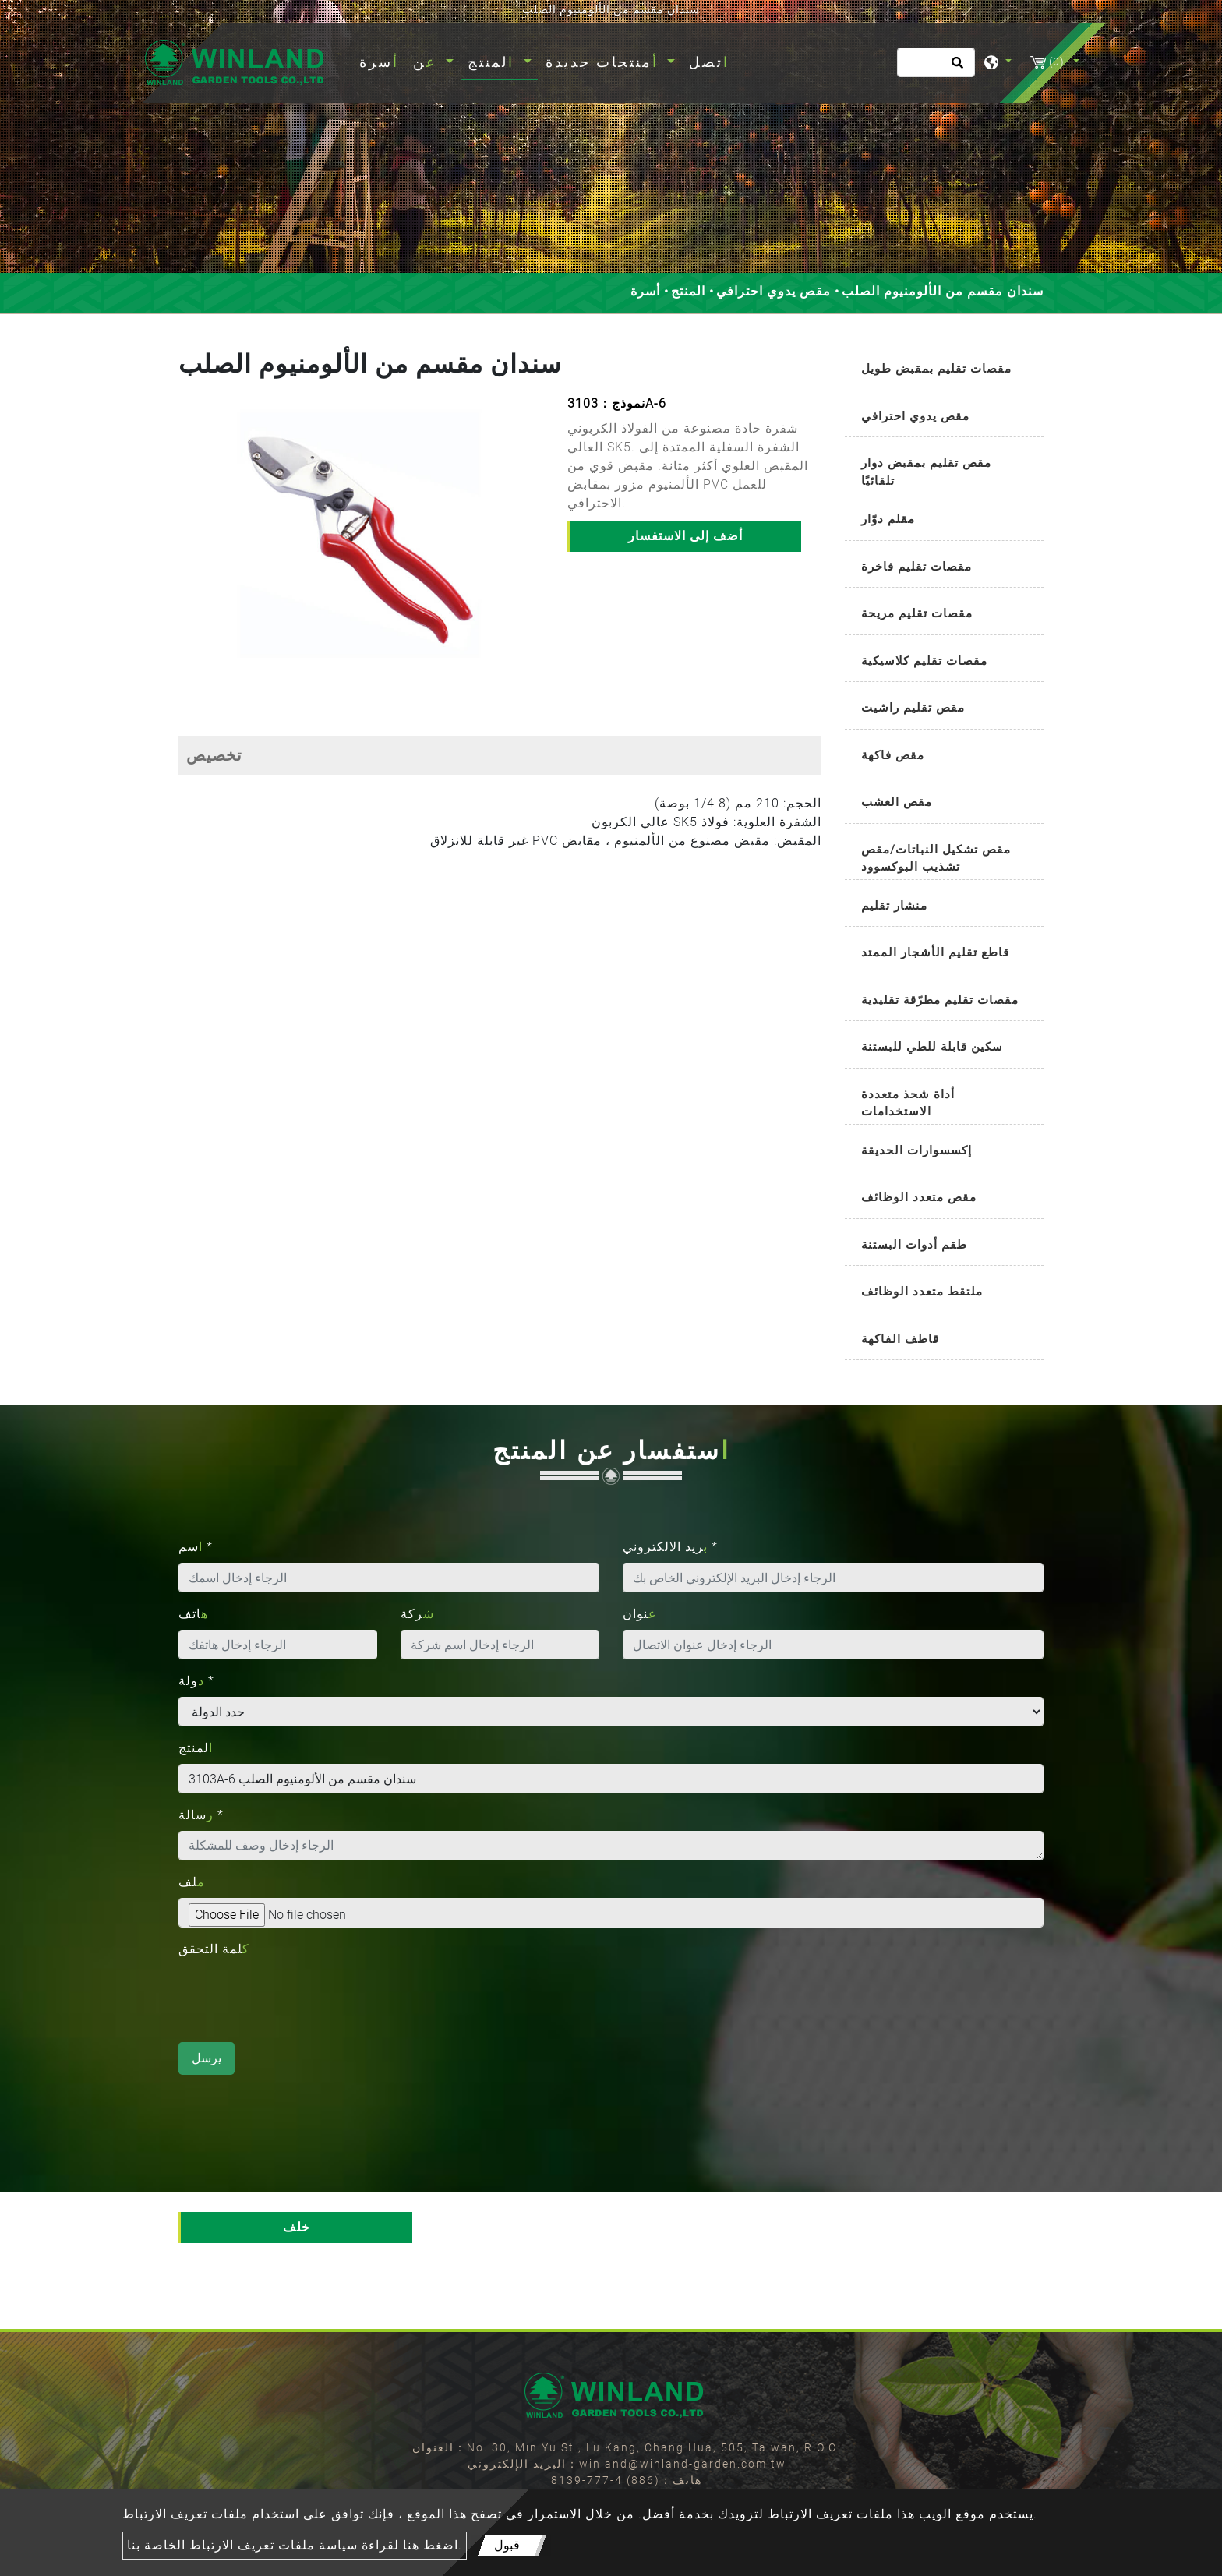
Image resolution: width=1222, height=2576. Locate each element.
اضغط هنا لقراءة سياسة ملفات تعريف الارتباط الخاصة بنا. (294, 2545)
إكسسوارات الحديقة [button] (916, 1150)
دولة (196, 1680)
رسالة (201, 1814)
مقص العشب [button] (896, 802)
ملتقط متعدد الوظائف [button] (922, 1291)
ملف (191, 1882)
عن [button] (428, 62)
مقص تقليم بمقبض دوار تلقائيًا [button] (926, 472)
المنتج (688, 291)
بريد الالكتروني (670, 1546)
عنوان (640, 1613)
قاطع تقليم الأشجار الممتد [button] (935, 952)
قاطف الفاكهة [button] (900, 1339)
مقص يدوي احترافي (773, 291)
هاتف (193, 1613)
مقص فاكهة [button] (892, 755)
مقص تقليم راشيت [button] (913, 708)
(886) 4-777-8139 (605, 2480)
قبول (507, 2545)
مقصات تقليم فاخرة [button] (916, 567)
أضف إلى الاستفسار (685, 535)
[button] (191, 547)
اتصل (709, 62)
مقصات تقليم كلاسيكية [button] (924, 661)
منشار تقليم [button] (894, 906)
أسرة (382, 60)
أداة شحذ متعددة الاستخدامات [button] (908, 1103)
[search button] (955, 68)
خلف (296, 2227)
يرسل (206, 2058)
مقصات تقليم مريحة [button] (917, 613)
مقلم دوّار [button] (888, 519)
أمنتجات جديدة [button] (605, 62)
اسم (195, 1546)
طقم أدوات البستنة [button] (914, 1245)
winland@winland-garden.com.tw (682, 2464)
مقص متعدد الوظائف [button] (919, 1197)
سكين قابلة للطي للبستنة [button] (932, 1047)
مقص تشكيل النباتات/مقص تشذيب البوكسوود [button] (936, 859)
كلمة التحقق (213, 1949)
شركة (417, 1613)
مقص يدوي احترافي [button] (915, 416)
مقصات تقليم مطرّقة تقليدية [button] (940, 1000)
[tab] (944, 369)
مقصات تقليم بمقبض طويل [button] (936, 369)
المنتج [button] (494, 62)
